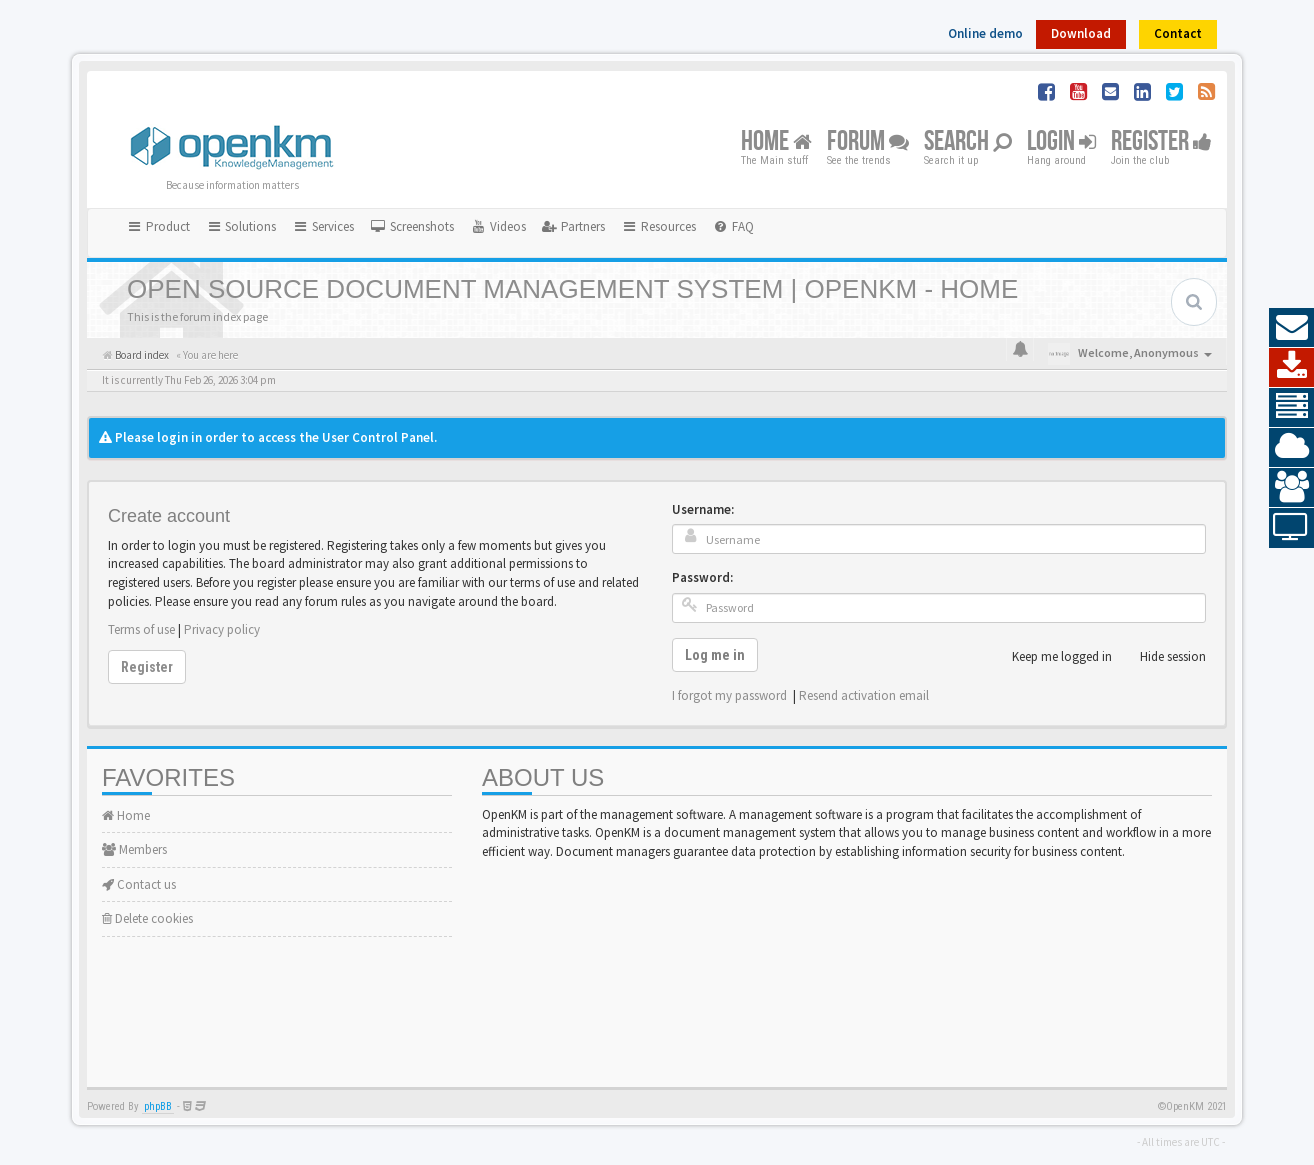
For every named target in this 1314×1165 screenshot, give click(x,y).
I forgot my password (729, 695)
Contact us (139, 884)
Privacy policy (222, 629)
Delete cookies (147, 918)
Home (776, 142)
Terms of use (141, 629)
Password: (702, 577)
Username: (703, 509)
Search (968, 142)
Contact (1178, 33)
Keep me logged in (1051, 657)
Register (1161, 142)
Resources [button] (658, 226)
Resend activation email (864, 695)
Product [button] (158, 226)
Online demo (985, 33)
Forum (868, 142)
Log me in (715, 655)
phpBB (158, 1106)
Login (1061, 142)
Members (134, 849)
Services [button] (323, 226)
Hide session (1162, 657)
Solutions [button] (241, 226)
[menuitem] (412, 227)
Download (1081, 33)
